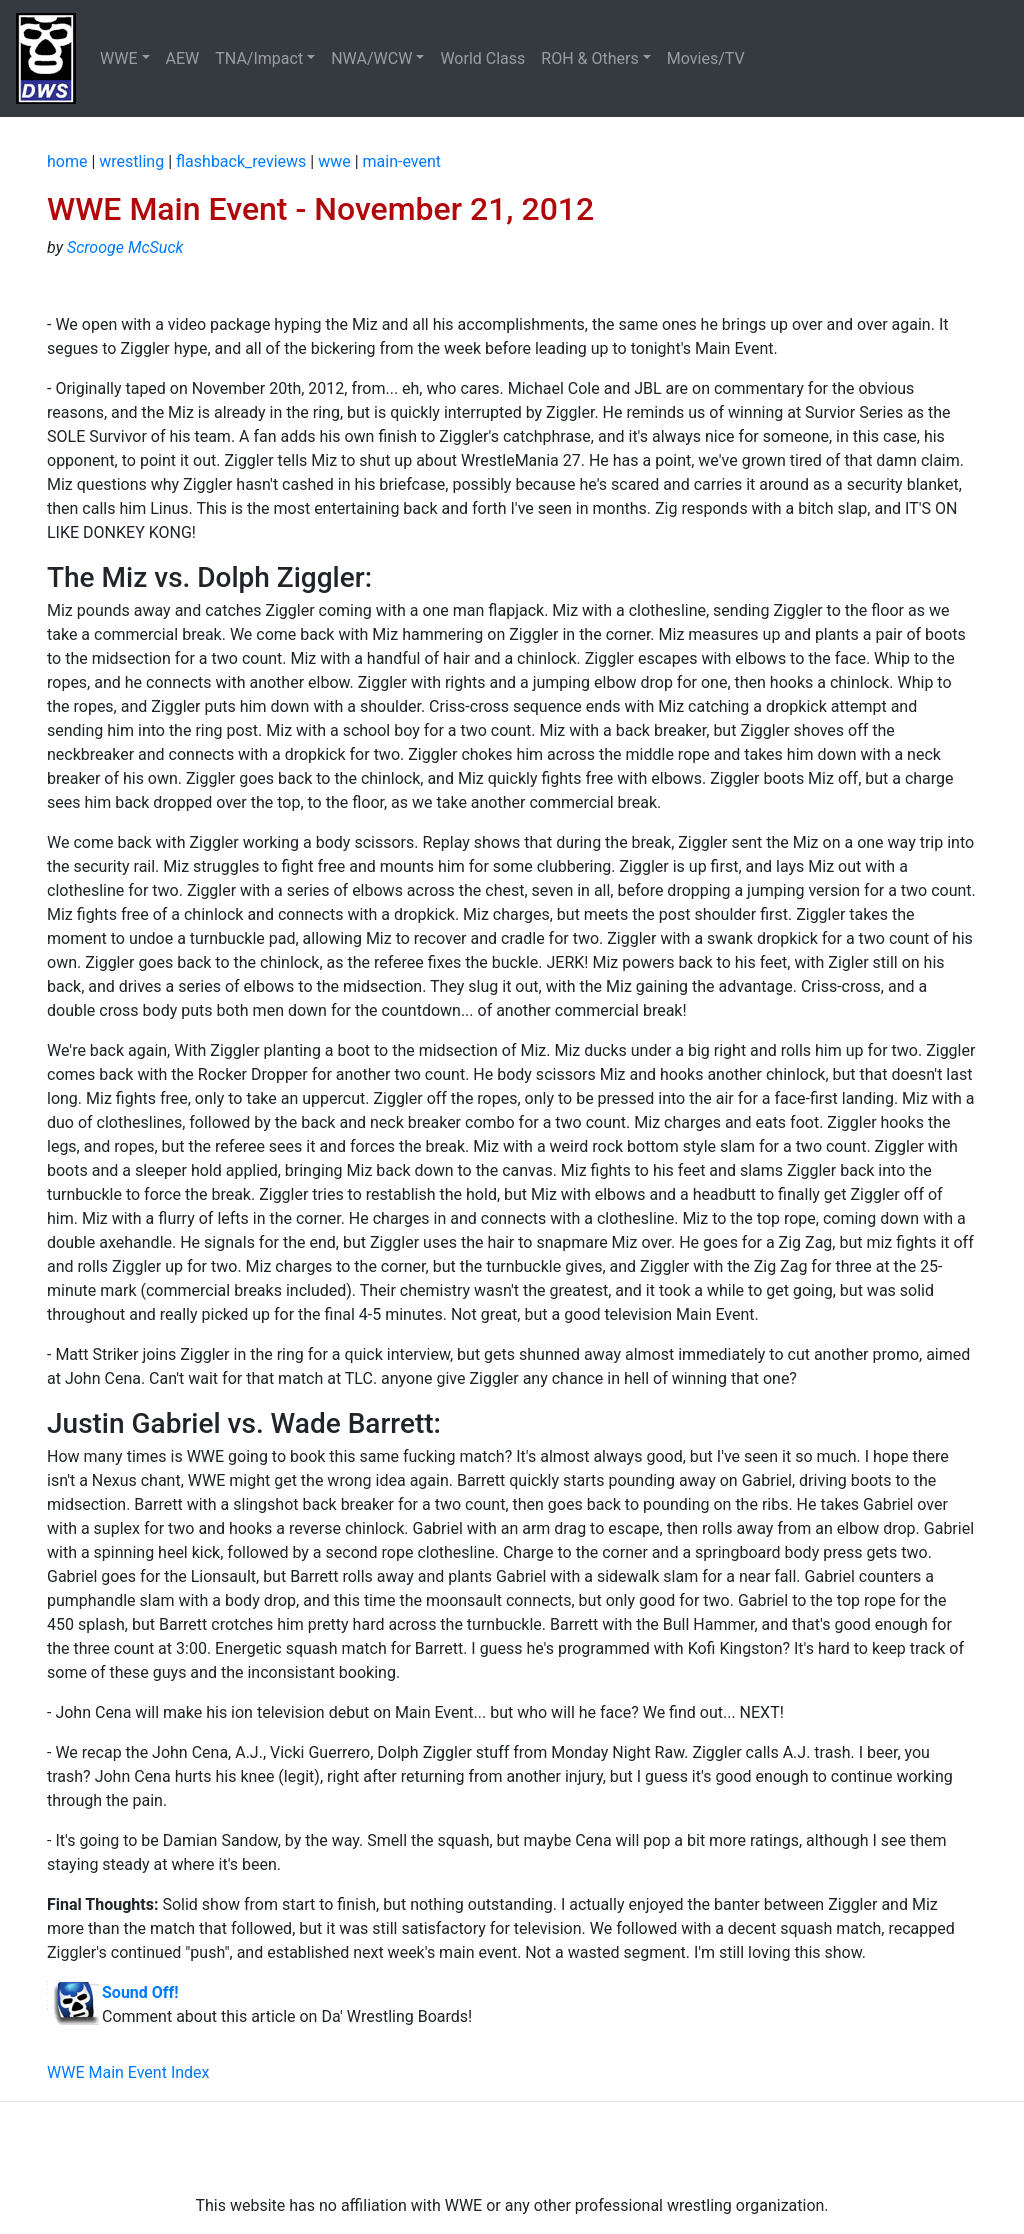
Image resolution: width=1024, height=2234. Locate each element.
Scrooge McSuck (125, 247)
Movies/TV (708, 58)
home (67, 161)
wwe (334, 161)
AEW (183, 58)
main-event (402, 161)
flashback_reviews (241, 161)
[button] (125, 59)
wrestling (131, 161)
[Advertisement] (512, 2148)
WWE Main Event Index (128, 2072)
